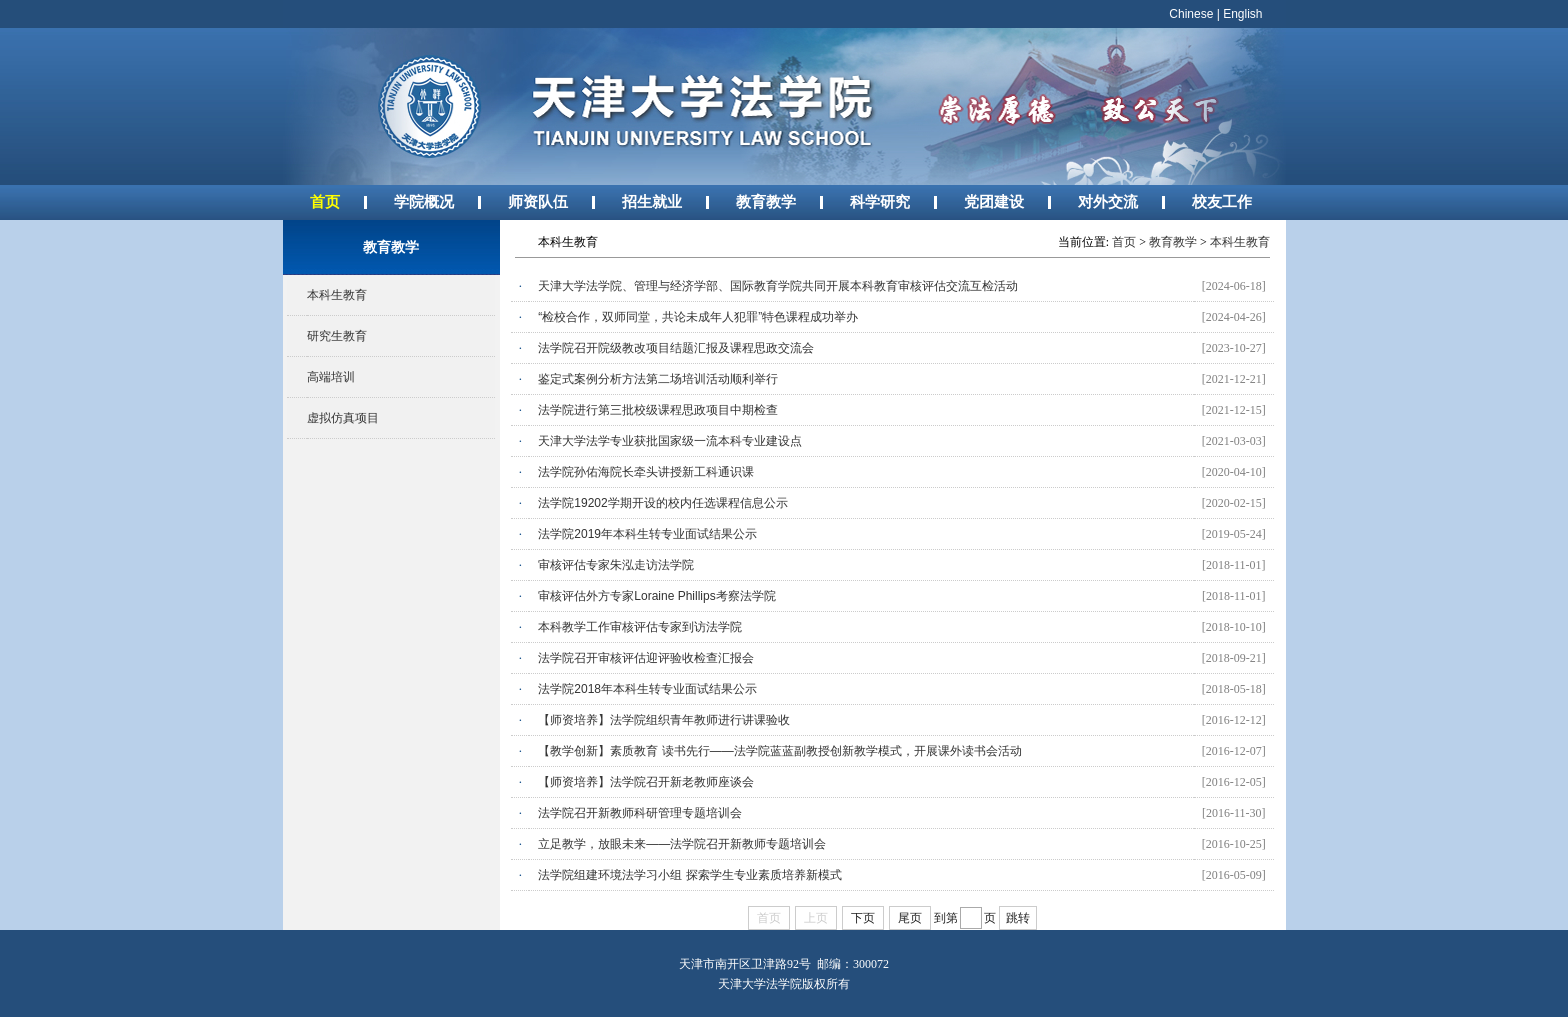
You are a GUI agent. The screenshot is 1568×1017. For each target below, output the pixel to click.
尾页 (910, 918)
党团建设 (994, 201)
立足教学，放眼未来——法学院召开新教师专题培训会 (682, 844)
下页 (863, 918)
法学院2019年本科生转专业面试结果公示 (647, 534)
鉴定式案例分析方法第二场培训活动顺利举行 (658, 379)
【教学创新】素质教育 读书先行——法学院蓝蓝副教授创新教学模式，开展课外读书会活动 (779, 751)
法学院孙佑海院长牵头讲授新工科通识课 (646, 472)
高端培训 (331, 377)
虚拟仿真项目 (343, 418)
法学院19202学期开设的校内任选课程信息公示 (662, 503)
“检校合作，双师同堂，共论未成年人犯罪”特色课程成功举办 (698, 317)
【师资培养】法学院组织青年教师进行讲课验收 (664, 720)
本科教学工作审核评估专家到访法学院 (640, 627)
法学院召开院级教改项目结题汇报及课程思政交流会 (676, 348)
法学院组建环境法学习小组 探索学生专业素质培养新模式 (689, 875)
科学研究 (880, 201)
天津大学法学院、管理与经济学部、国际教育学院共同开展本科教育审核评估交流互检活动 (778, 286)
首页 (325, 201)
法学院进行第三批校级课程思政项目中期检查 (658, 410)
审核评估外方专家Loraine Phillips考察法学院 (656, 596)
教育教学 (766, 201)
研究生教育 (337, 336)
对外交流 (1108, 201)
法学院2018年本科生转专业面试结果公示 (647, 689)
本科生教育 (337, 295)
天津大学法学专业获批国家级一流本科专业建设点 (670, 441)
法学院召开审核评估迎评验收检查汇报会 (646, 658)
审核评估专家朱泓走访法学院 (616, 565)
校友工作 (1222, 201)
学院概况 (424, 201)
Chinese (1191, 14)
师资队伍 (538, 201)
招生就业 (652, 201)
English (1242, 14)
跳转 (1018, 918)
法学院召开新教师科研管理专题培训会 (640, 813)
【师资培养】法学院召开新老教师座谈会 (646, 782)
